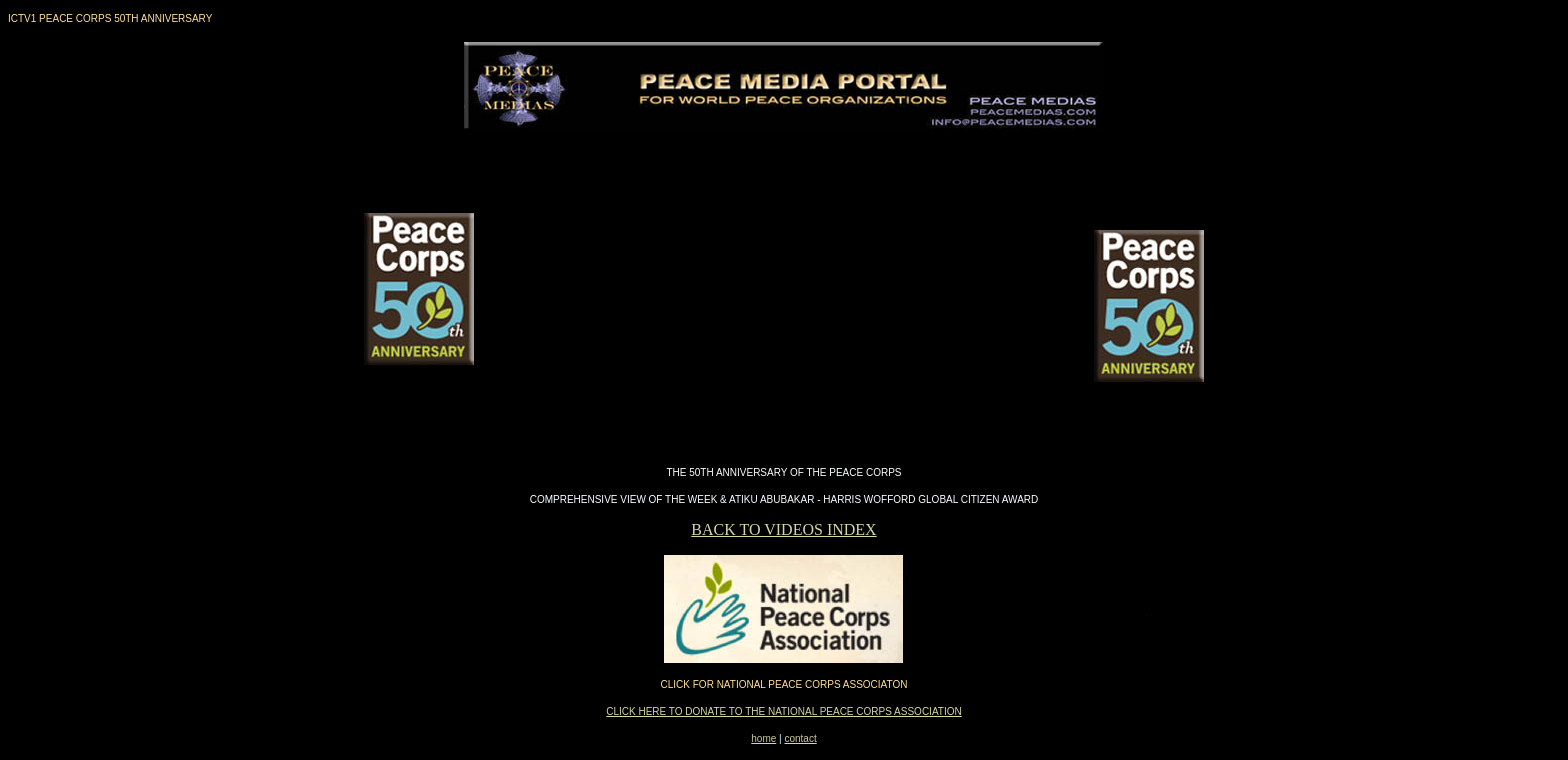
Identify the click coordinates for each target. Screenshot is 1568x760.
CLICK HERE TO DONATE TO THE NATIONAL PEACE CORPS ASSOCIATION (783, 711)
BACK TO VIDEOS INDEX (783, 529)
